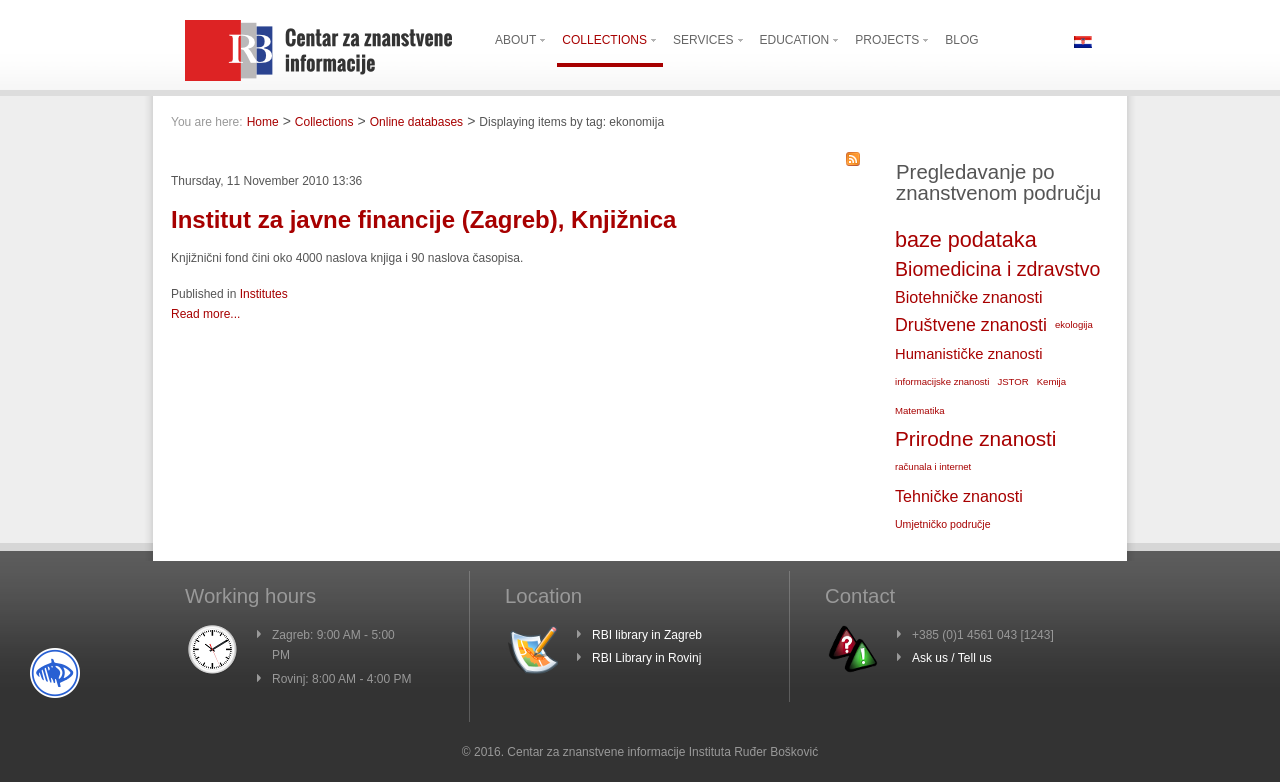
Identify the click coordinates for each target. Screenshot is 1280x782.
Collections (324, 122)
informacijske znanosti (942, 381)
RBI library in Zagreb (647, 635)
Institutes (264, 294)
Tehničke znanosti (959, 496)
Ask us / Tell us (952, 658)
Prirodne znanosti (975, 438)
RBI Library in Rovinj (646, 658)
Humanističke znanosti (969, 354)
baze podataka (966, 239)
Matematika (920, 410)
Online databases (416, 122)
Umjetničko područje (943, 524)
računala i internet (933, 466)
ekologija (1074, 324)
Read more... (205, 314)
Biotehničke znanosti (968, 297)
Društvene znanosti (971, 325)
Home (263, 122)
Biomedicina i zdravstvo (997, 269)
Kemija (1051, 381)
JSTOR (1012, 381)
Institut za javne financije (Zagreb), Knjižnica (423, 219)
